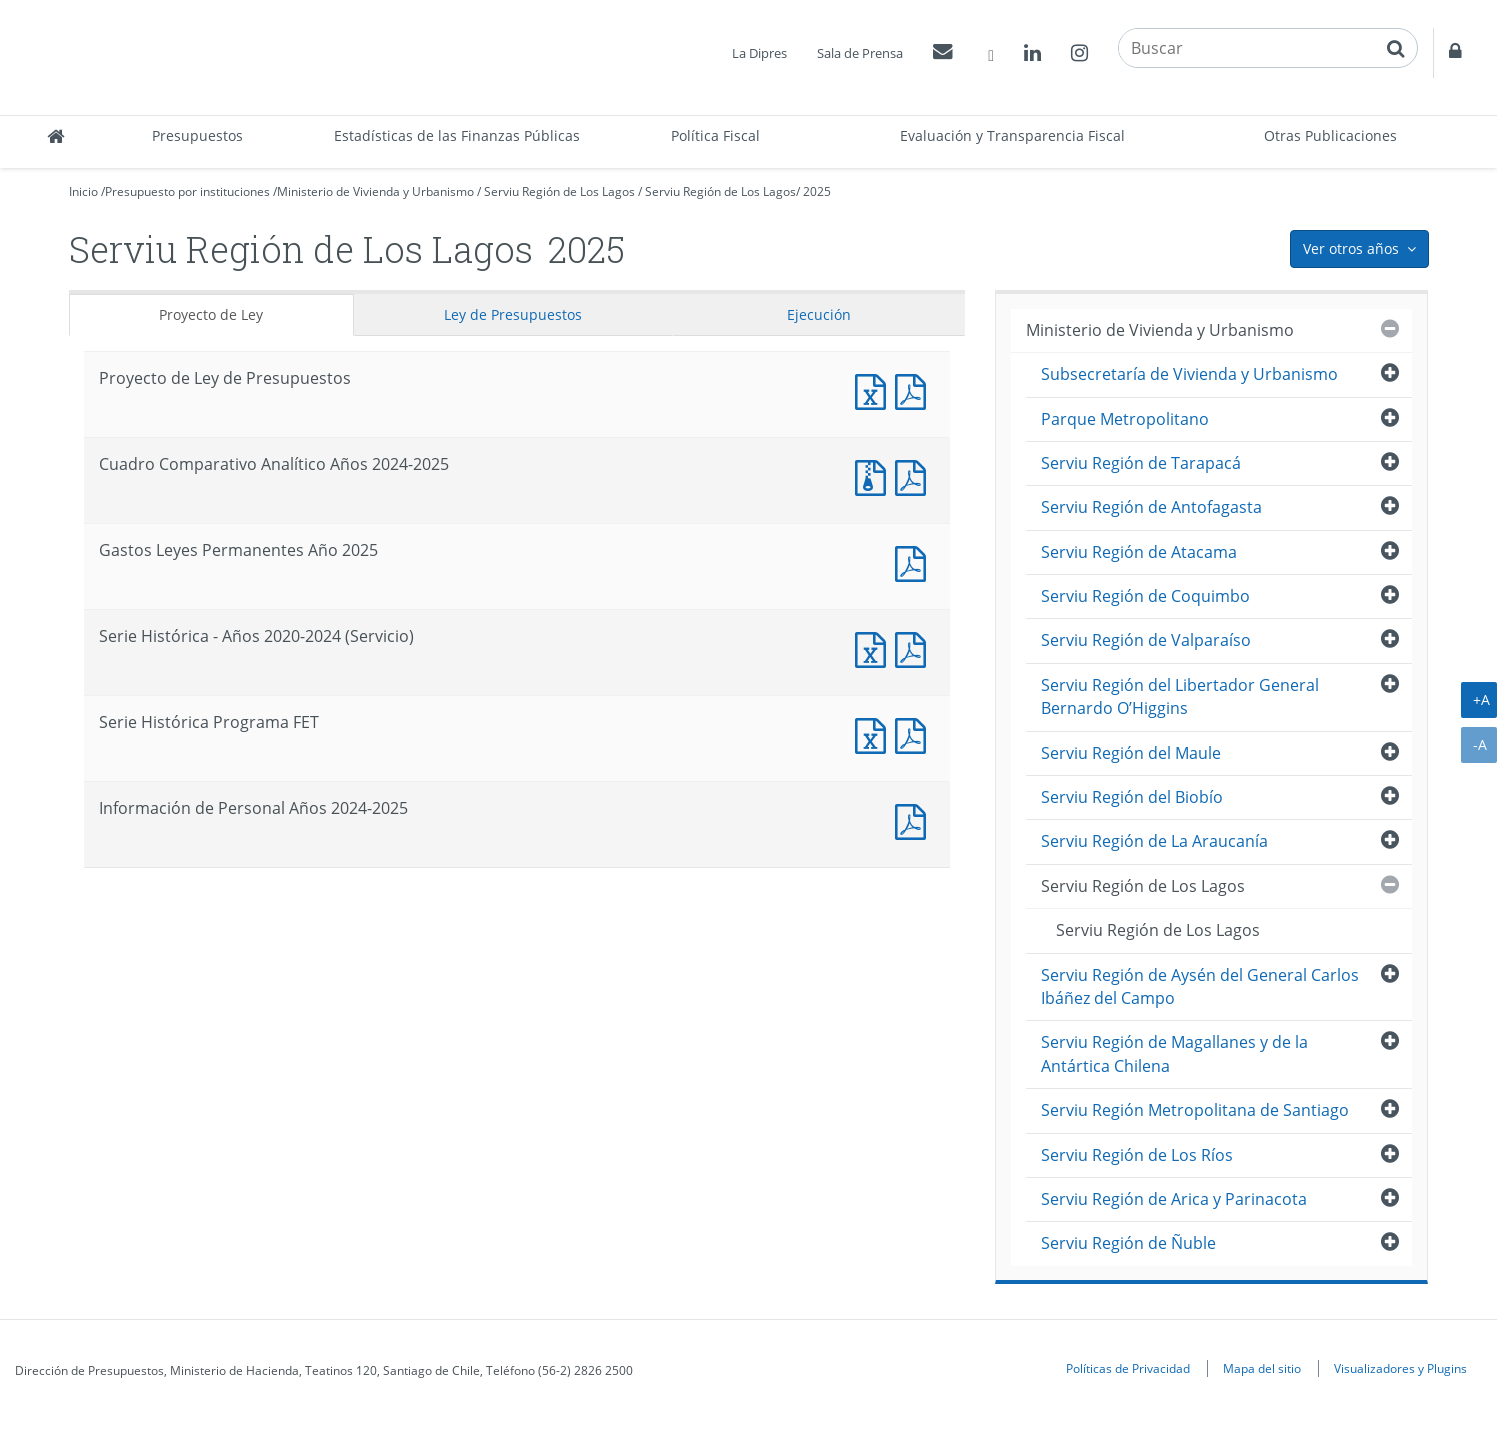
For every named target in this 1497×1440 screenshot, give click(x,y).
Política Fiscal (715, 135)
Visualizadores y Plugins (1400, 1368)
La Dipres (759, 53)
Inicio (83, 191)
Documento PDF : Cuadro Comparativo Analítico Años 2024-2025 (915, 475)
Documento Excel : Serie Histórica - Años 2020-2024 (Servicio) (875, 647)
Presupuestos (197, 135)
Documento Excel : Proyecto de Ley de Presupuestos (875, 389)
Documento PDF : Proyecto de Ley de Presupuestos (915, 389)
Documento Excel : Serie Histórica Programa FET (875, 733)
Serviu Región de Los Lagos (559, 191)
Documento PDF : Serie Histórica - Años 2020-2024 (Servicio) (915, 647)
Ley (513, 314)
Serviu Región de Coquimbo (1145, 596)
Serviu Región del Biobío (1132, 797)
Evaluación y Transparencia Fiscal (1012, 135)
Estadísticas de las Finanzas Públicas (457, 135)
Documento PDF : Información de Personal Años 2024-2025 (915, 819)
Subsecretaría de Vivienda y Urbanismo (1189, 374)
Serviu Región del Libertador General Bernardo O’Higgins (1180, 696)
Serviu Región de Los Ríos (1137, 1155)
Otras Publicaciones (1330, 135)
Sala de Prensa (860, 53)
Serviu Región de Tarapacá (1141, 463)
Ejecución (819, 314)
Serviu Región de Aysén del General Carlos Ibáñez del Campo (1200, 986)
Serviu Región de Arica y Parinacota (1174, 1199)
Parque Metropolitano (1125, 419)
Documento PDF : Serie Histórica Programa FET (915, 733)
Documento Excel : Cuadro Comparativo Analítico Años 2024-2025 (875, 475)
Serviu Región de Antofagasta (1151, 507)
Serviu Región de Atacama (1139, 552)
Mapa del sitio (1262, 1368)
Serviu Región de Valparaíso (1146, 640)
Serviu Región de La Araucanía (1154, 841)
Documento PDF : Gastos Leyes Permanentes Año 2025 (915, 561)
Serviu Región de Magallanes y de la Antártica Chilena (1174, 1053)
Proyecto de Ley (211, 314)
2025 (817, 191)
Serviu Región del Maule (1131, 753)
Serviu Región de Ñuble (1128, 1243)
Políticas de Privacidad (1128, 1368)
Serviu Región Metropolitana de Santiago (1195, 1110)
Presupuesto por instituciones (187, 191)
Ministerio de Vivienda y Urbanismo (375, 191)
